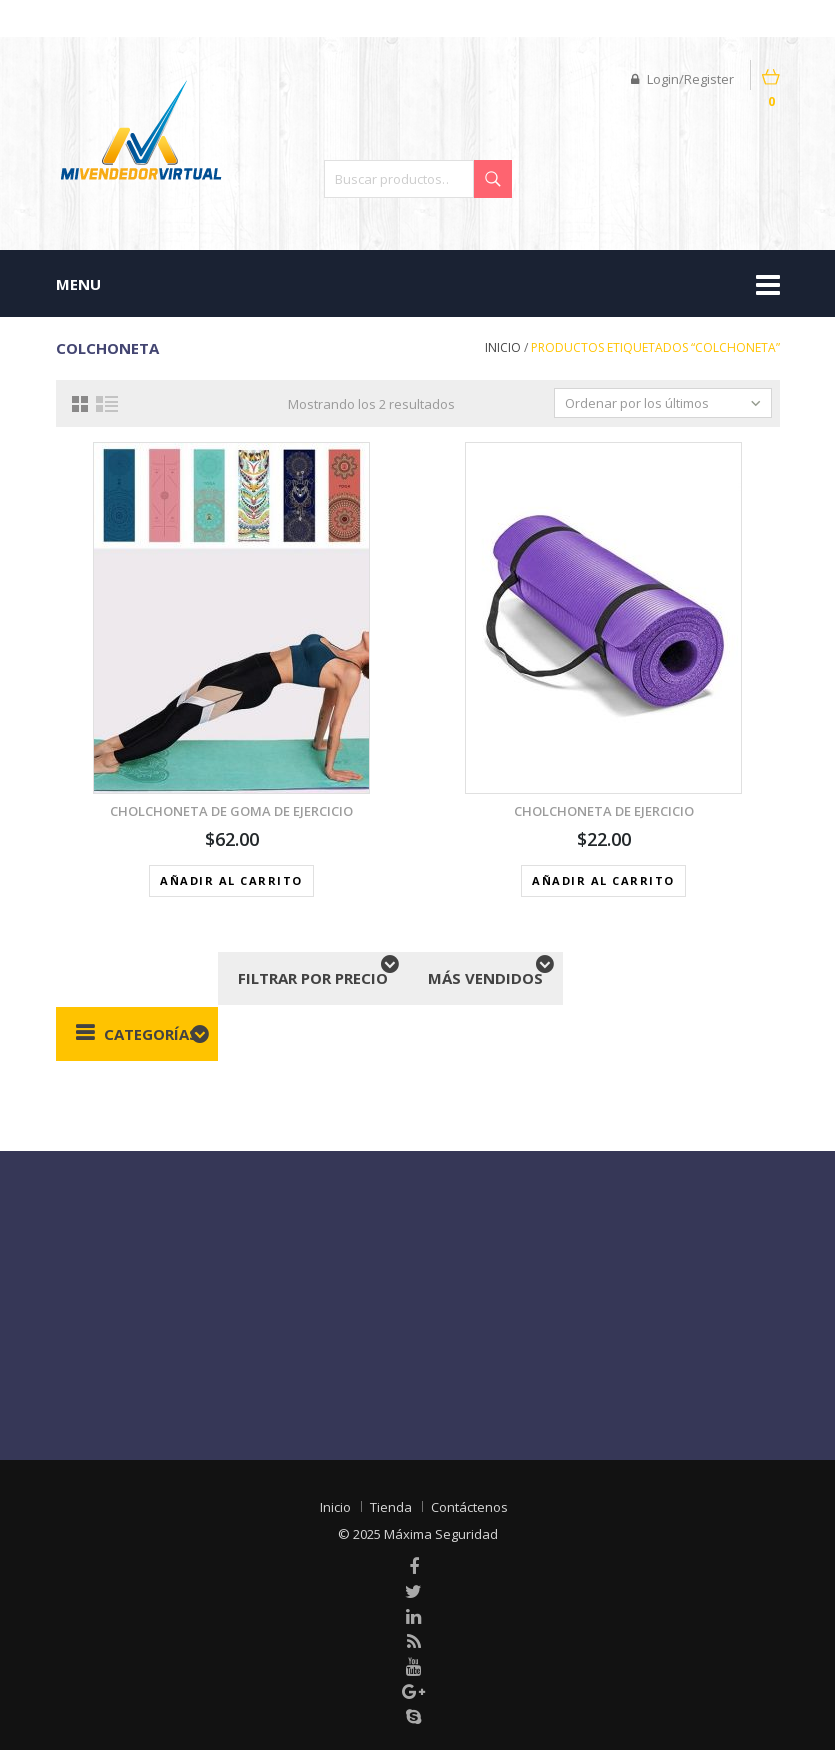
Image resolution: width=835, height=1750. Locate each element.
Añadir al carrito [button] (231, 880)
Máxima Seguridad (441, 1534)
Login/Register (682, 79)
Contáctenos (469, 1507)
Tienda (391, 1507)
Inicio (503, 347)
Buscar (493, 179)
